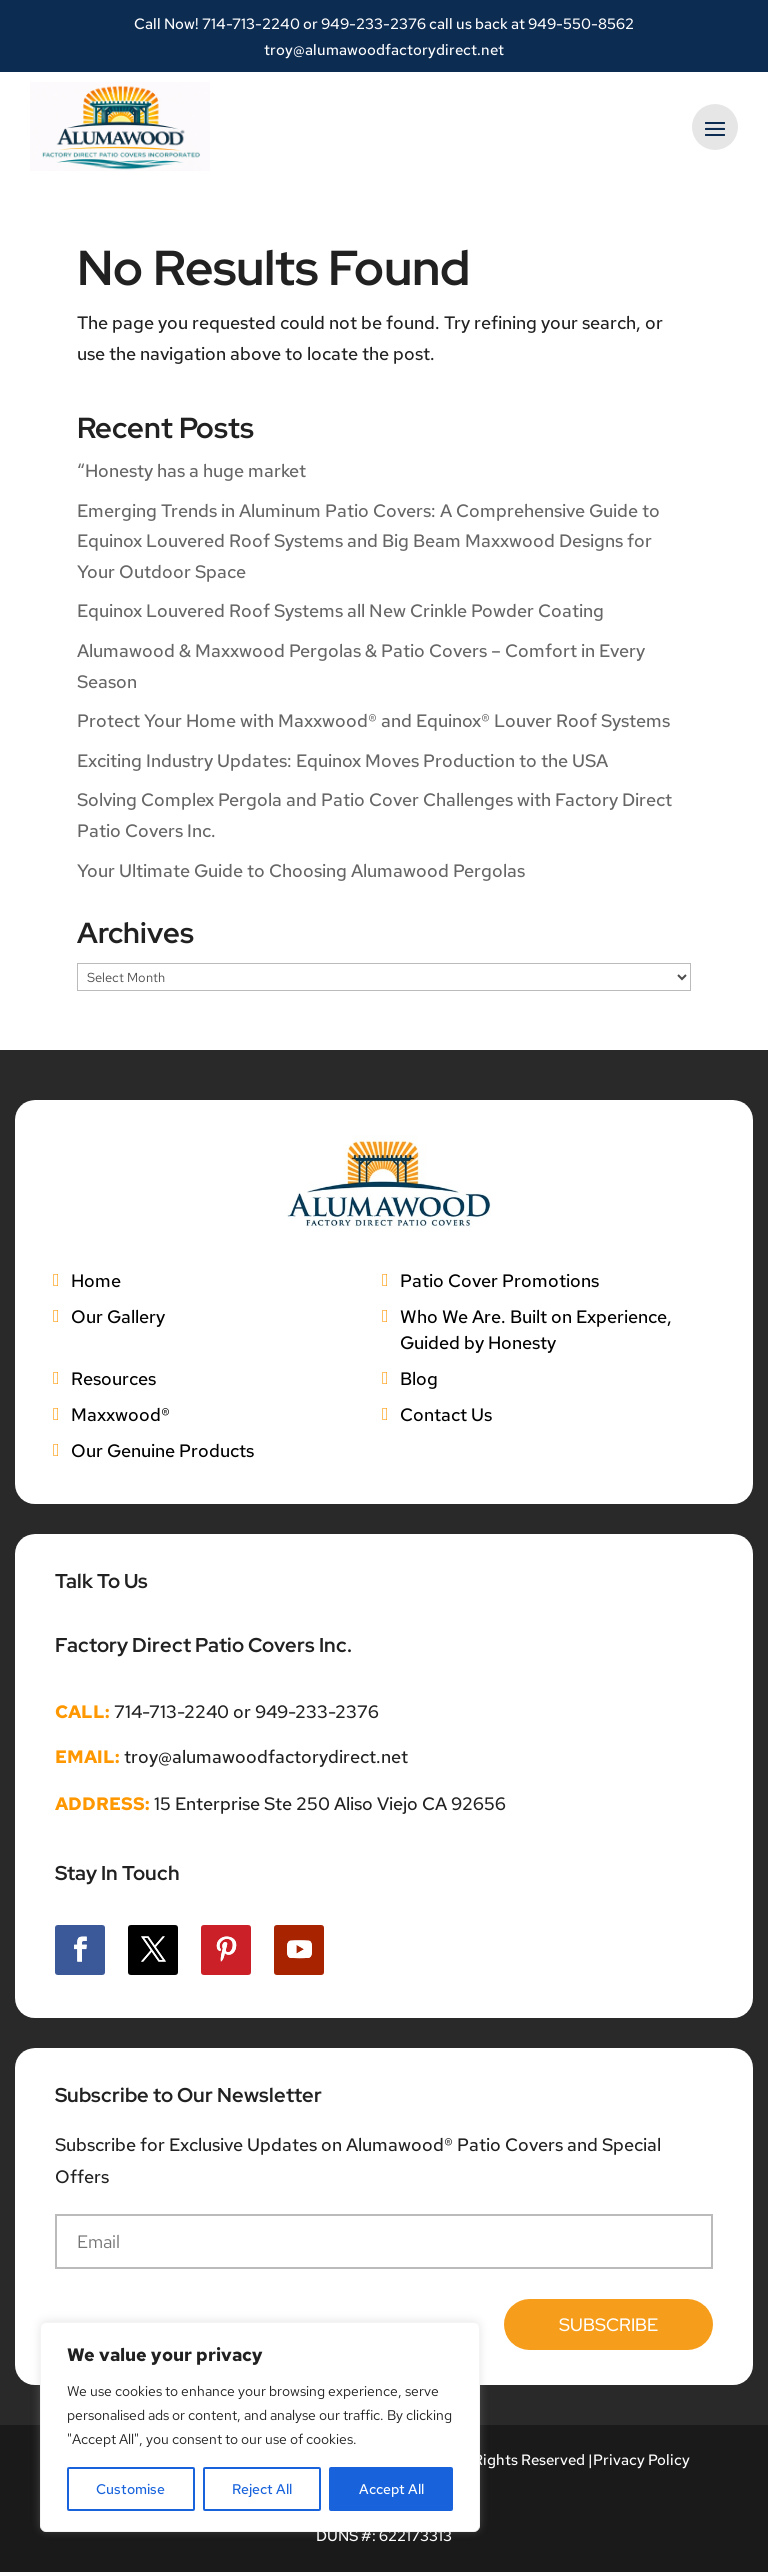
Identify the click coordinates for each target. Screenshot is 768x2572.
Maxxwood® (120, 1414)
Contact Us (446, 1414)
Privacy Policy (641, 2460)
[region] (260, 2427)
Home (96, 1280)
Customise (130, 2489)
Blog (419, 1378)
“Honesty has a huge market (191, 470)
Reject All (262, 2489)
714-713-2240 (251, 24)
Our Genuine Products (162, 1450)
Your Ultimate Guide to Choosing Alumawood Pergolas (301, 870)
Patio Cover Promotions (499, 1280)
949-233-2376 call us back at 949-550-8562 (477, 24)
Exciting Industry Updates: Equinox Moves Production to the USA (342, 760)
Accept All (391, 2489)
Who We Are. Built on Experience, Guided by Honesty (536, 1329)
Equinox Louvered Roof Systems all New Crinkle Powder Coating (340, 610)
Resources (113, 1378)
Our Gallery (118, 1316)
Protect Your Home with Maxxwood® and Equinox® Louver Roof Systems (373, 720)
